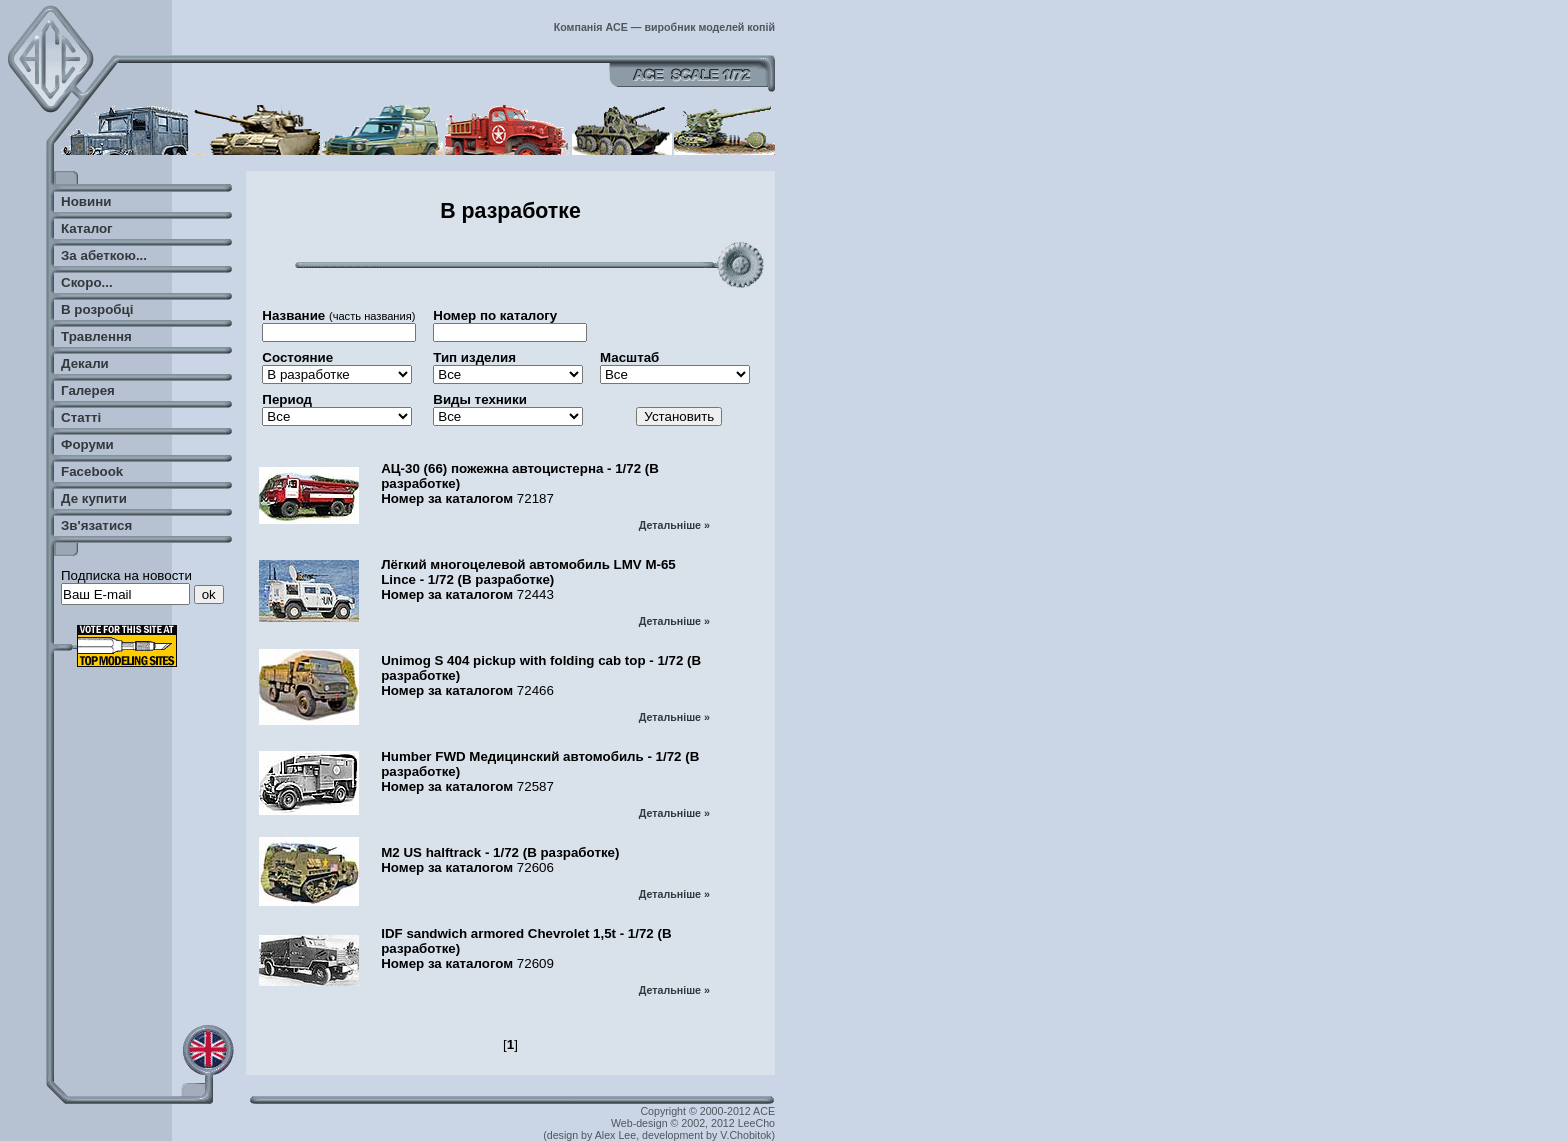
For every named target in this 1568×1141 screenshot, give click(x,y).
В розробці (97, 309)
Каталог (87, 228)
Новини (86, 201)
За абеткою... (104, 255)
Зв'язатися (96, 525)
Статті (81, 417)
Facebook (92, 471)
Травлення (96, 336)
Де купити (94, 498)
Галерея (88, 390)
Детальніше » (674, 525)
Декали (85, 363)
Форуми (87, 444)
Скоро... (87, 282)
